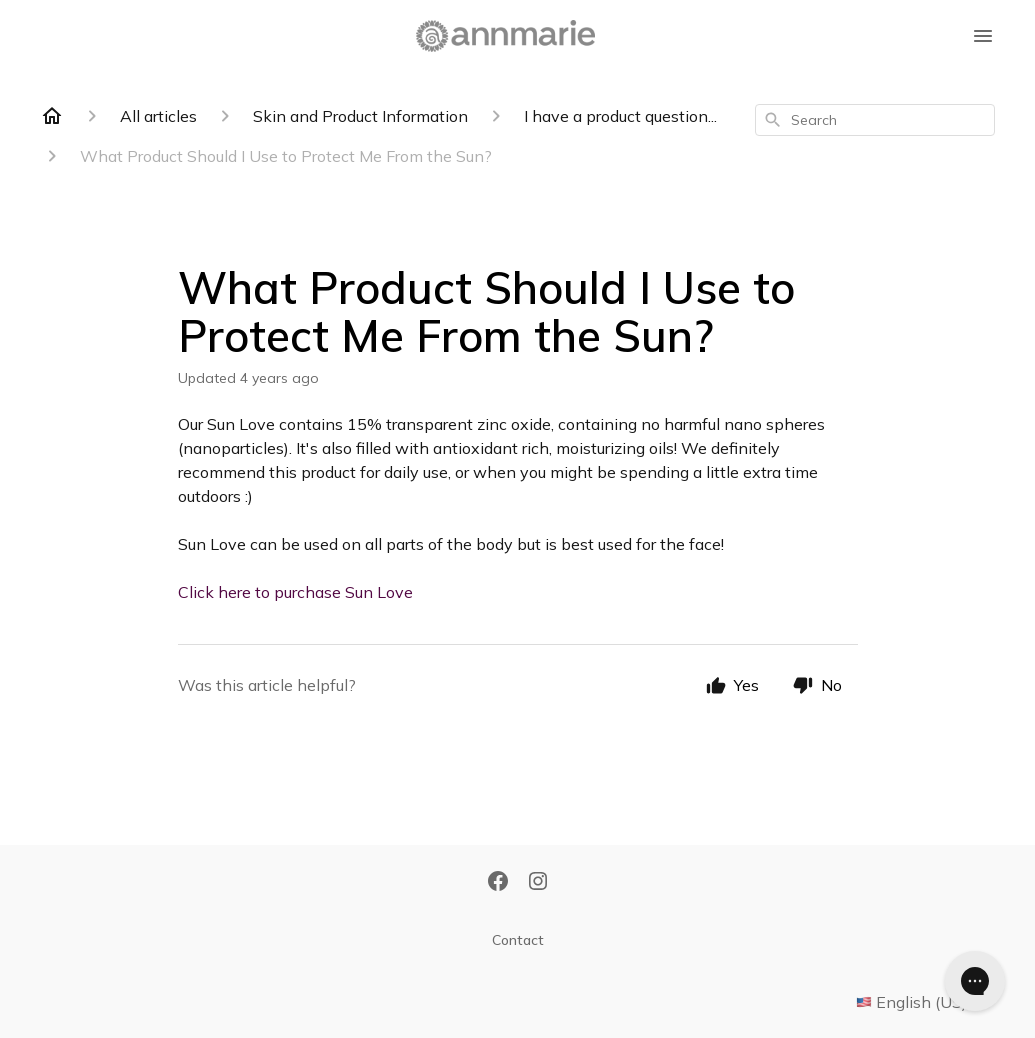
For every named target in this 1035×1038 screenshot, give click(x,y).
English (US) (925, 1002)
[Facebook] (498, 883)
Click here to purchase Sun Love (295, 592)
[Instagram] (538, 883)
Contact (518, 940)
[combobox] (875, 120)
